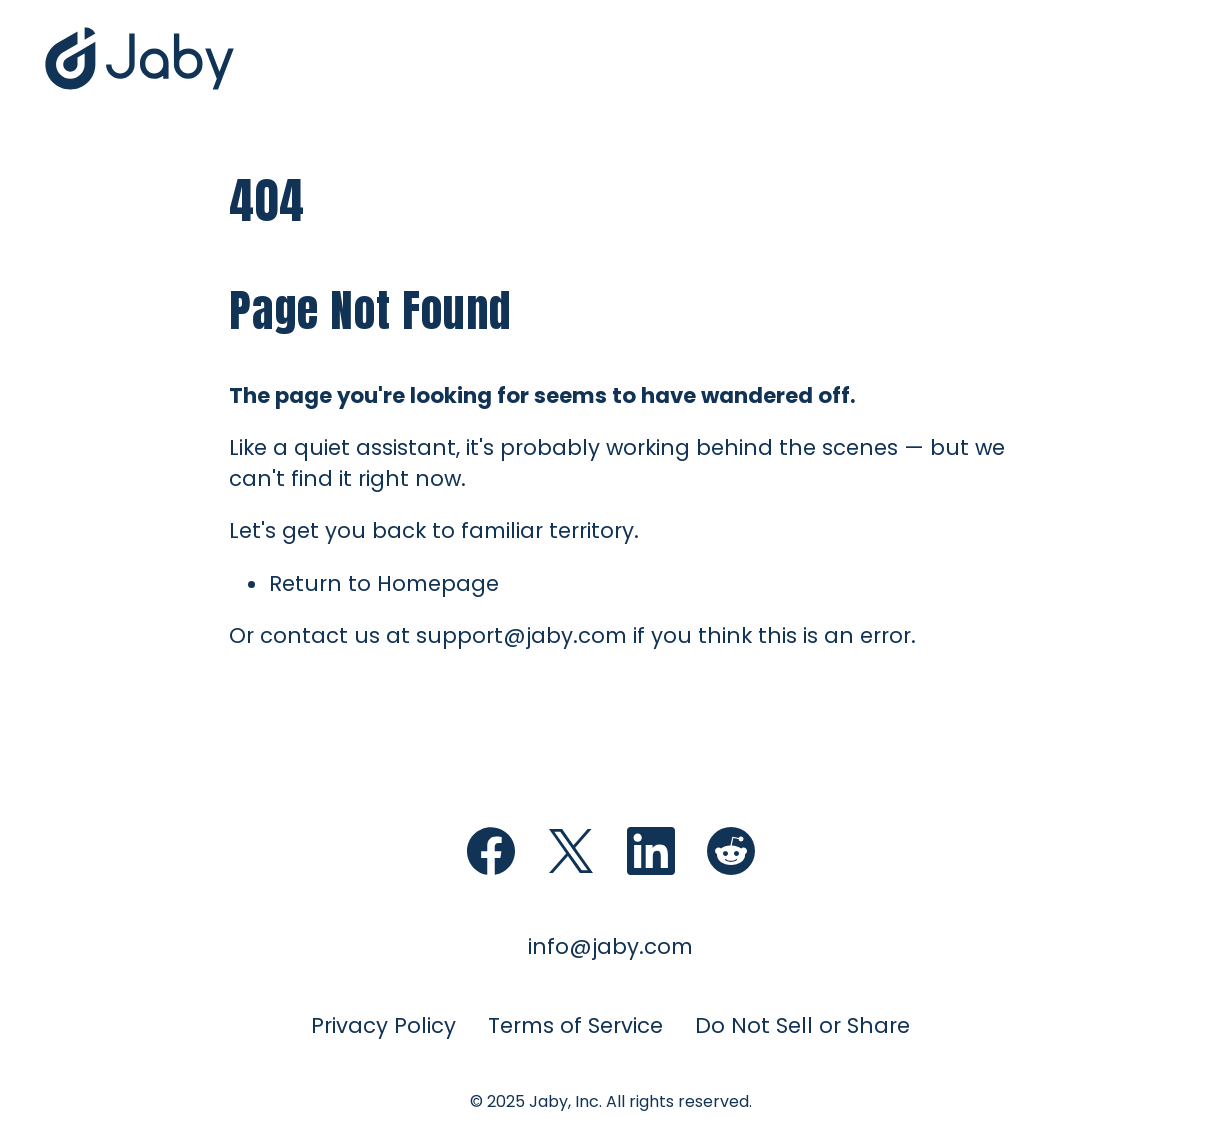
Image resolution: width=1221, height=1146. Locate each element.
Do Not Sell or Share (802, 1025)
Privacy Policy (383, 1025)
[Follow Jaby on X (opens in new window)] (571, 851)
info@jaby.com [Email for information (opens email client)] (610, 946)
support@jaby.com (521, 635)
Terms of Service (575, 1025)
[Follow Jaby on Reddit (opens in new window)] (731, 851)
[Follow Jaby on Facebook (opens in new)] (491, 851)
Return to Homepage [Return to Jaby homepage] (384, 583)
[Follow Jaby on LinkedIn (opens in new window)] (651, 851)
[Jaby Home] (140, 88)
